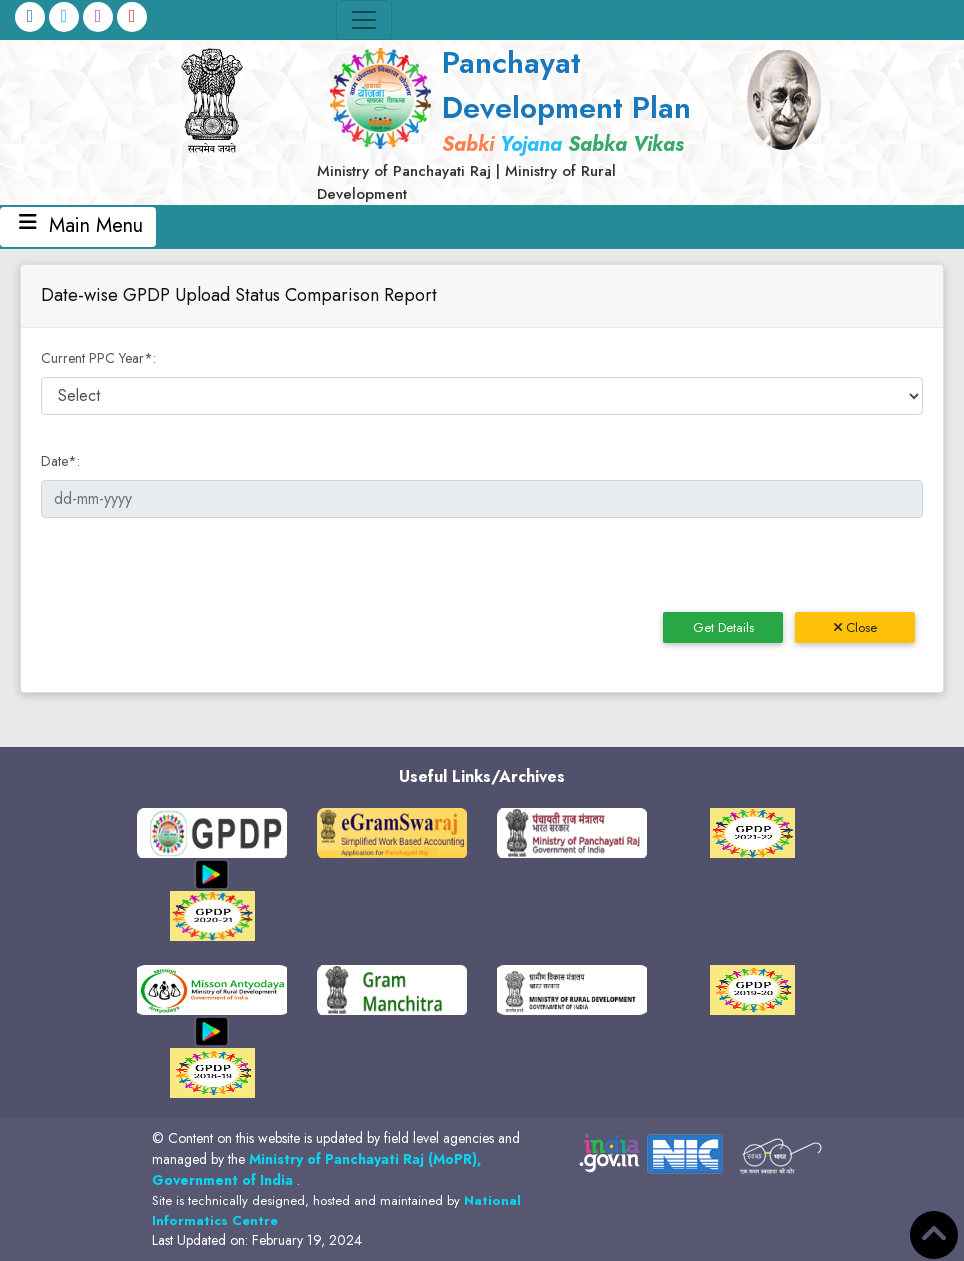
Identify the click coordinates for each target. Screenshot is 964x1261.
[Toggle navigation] (364, 20)
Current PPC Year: (98, 358)
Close (855, 627)
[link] (512, 122)
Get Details (723, 627)
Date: (60, 461)
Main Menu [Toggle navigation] (78, 226)
